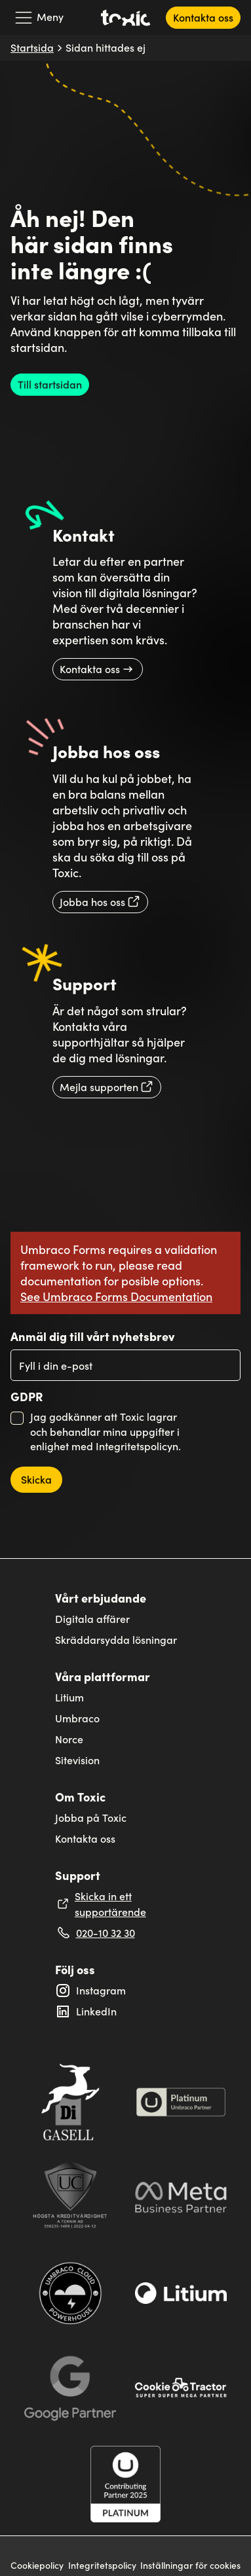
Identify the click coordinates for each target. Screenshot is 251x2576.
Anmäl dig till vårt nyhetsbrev (92, 1336)
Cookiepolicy (37, 2565)
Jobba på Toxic (90, 1817)
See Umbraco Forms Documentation (116, 1296)
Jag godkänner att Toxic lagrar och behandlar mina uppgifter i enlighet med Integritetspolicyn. (105, 1431)
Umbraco (77, 1718)
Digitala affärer (92, 1619)
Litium (69, 1697)
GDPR (26, 1396)
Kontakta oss (85, 1838)
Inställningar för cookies (190, 2565)
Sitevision (77, 1760)
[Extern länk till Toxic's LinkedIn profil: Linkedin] (126, 2011)
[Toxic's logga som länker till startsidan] (125, 17)
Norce (69, 1739)
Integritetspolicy (102, 2565)
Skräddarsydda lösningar (116, 1639)
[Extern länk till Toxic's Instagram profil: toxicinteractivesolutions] (126, 1990)
